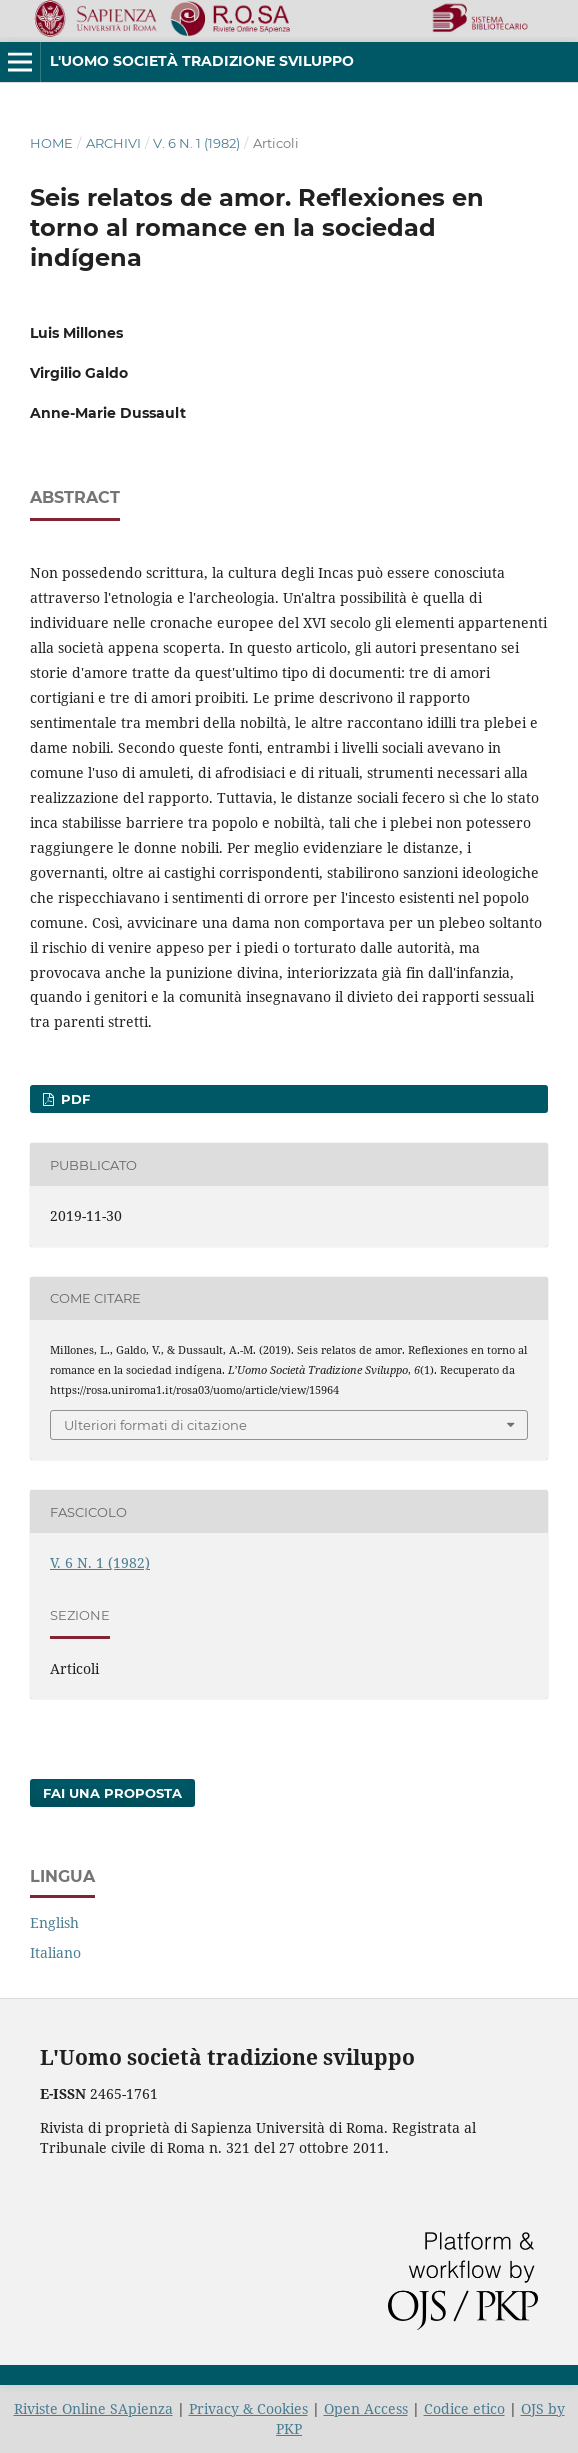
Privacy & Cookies (248, 2408)
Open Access (366, 2408)
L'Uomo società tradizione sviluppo (202, 61)
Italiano (55, 1952)
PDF (73, 1099)
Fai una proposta (112, 1793)
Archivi (113, 143)
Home (51, 143)
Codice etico (464, 2408)
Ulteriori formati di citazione (155, 1425)
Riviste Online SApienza (93, 2408)
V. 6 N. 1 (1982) (196, 143)
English (54, 1922)
